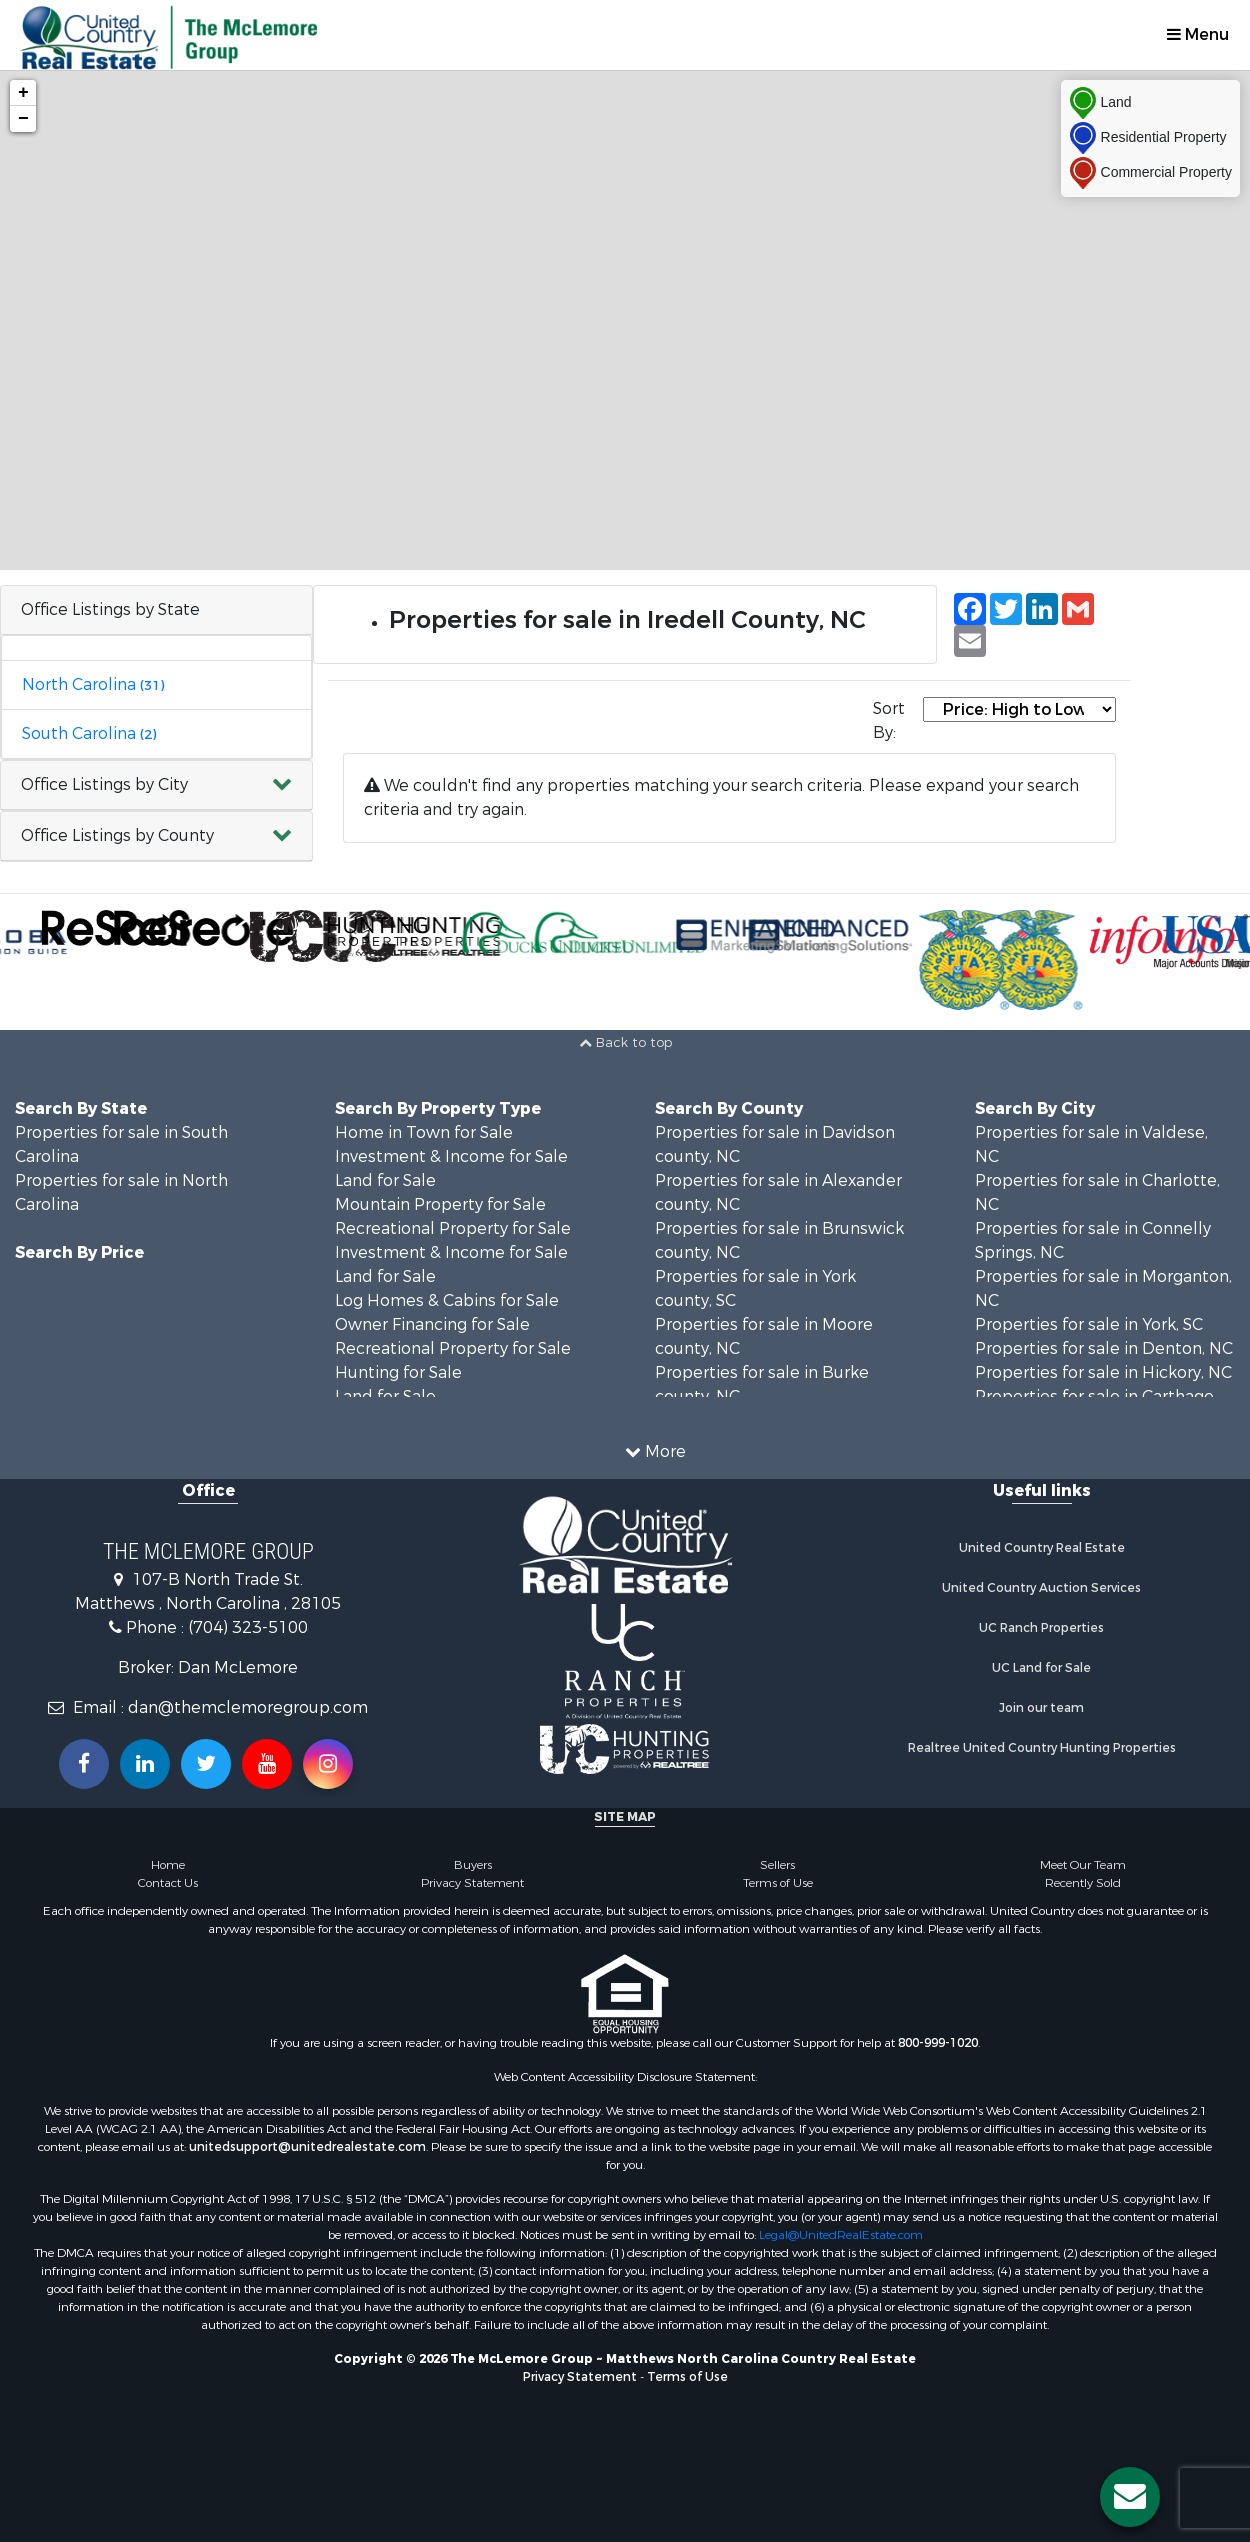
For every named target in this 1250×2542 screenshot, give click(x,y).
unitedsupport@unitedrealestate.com (307, 2147)
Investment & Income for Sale (451, 1156)
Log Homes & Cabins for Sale (447, 1300)
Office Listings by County (117, 835)
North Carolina (93, 684)
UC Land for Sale (1041, 1668)
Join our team (1041, 1708)
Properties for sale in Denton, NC (1104, 1348)
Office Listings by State (110, 609)
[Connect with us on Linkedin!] (145, 1764)
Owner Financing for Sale (432, 1324)
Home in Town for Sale (424, 1132)
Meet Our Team (1083, 1865)
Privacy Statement (472, 1883)
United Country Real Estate (1042, 1548)
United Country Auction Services (1041, 1588)
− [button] (23, 119)
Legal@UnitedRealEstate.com (841, 2235)
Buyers (473, 1865)
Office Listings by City (104, 784)
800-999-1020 (938, 2043)
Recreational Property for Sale (453, 1228)
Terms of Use (778, 1883)
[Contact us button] (1130, 2497)
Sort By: (889, 720)
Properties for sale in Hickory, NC (1103, 1372)
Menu (1198, 34)
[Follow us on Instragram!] (328, 1764)
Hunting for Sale (398, 1372)
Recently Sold (1083, 1883)
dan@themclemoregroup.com (248, 1707)
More (655, 1451)
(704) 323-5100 (248, 1627)
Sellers (777, 1865)
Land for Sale (385, 1180)
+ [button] (23, 93)
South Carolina (89, 733)
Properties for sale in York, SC (1089, 1324)
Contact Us (168, 1883)
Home (168, 1865)
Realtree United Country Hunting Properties (1042, 1748)
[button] (156, 785)
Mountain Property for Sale (440, 1204)
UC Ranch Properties (1041, 1628)
